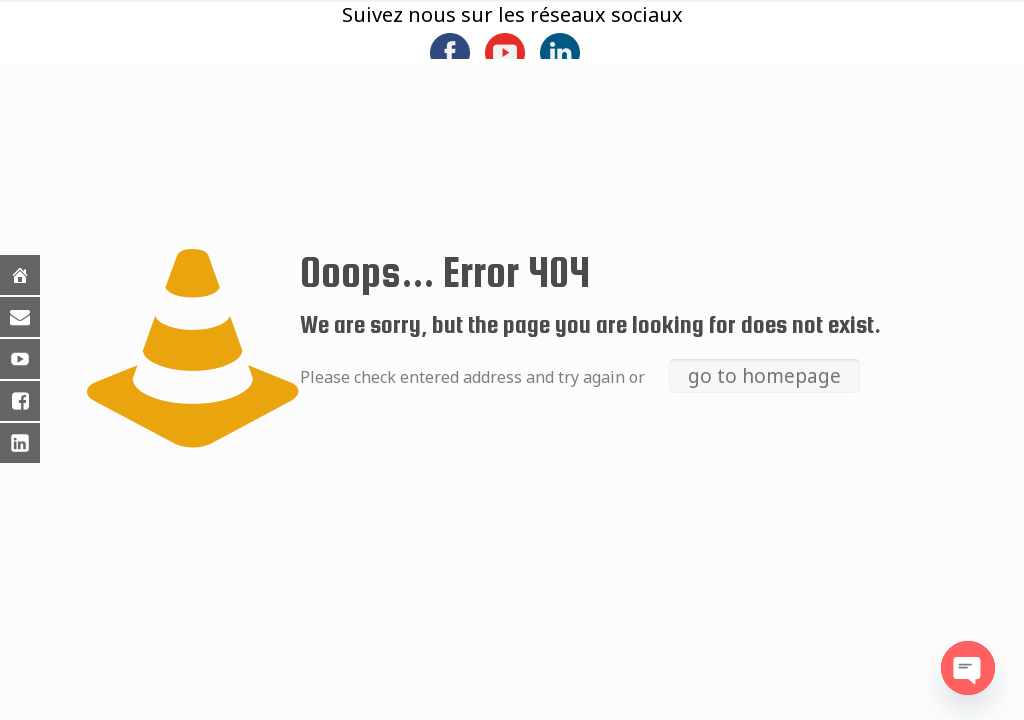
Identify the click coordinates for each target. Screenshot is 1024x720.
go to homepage (764, 376)
